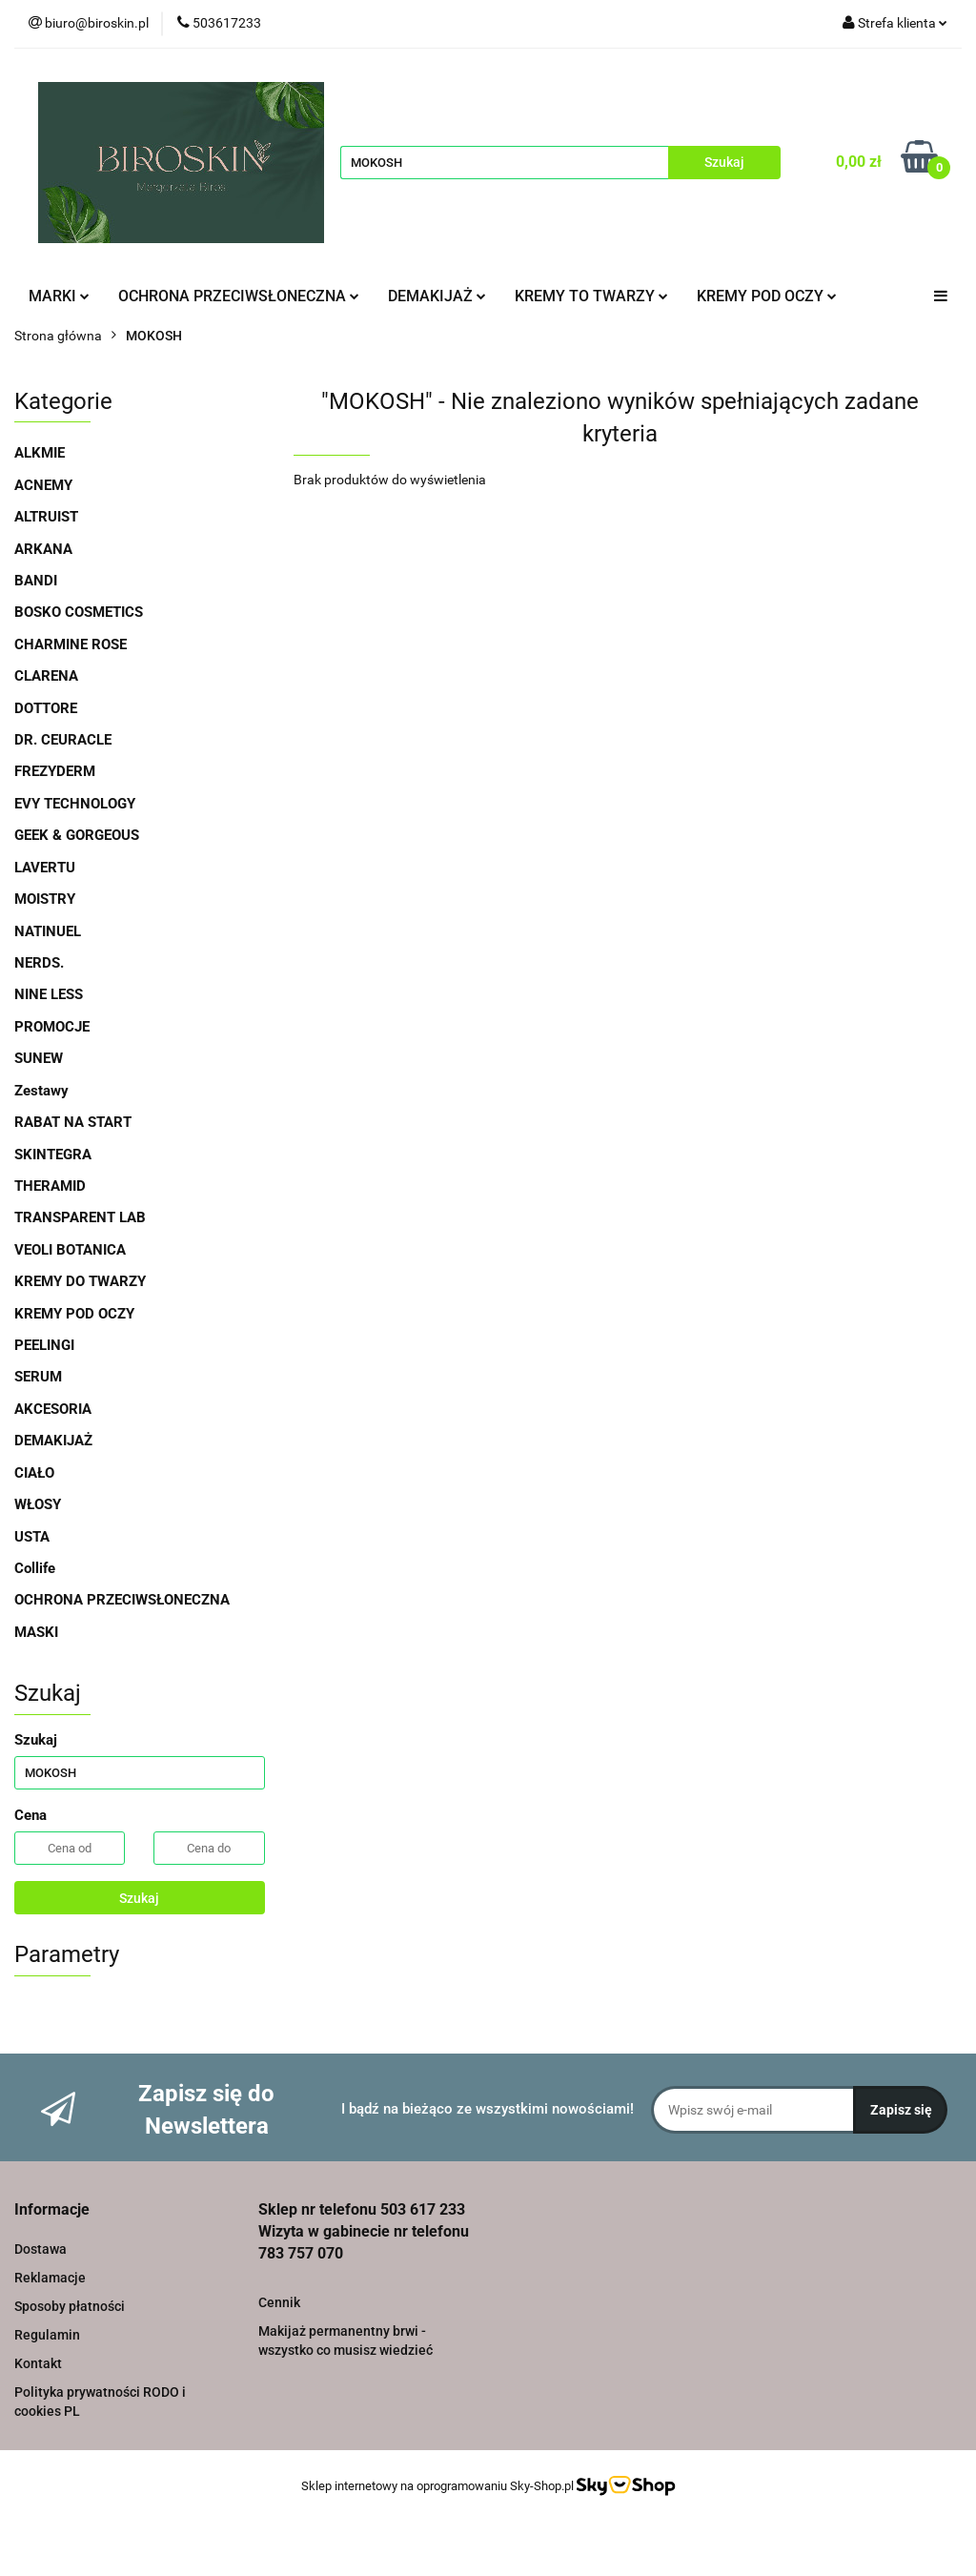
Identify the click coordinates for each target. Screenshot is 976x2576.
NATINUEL (47, 931)
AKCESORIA (53, 1409)
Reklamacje (50, 2277)
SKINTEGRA (53, 1154)
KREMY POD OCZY (767, 296)
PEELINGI (44, 1345)
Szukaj (139, 1898)
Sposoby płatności (69, 2306)
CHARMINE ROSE (70, 644)
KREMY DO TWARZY (80, 1281)
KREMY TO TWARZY (591, 296)
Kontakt (38, 2363)
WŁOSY (37, 1504)
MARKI (59, 296)
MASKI (36, 1632)
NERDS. (39, 962)
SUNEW (38, 1058)
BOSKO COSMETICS (78, 612)
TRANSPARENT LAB (80, 1217)
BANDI (35, 580)
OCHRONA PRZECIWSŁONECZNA (238, 296)
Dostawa (40, 2249)
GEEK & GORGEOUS (76, 835)
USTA (32, 1536)
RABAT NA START (73, 1122)
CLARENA (46, 676)
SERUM (38, 1376)
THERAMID (50, 1186)
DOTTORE (45, 708)
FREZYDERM (54, 771)
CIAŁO (34, 1473)
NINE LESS (48, 994)
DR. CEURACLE (63, 739)
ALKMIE (39, 452)
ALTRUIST (46, 516)
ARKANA (43, 549)
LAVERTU (44, 867)
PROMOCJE (52, 1026)
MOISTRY (44, 899)
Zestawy (41, 1090)
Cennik (279, 2302)
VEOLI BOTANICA (70, 1249)
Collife (34, 1568)
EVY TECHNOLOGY (74, 803)
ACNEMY (43, 485)
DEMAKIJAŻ (437, 296)
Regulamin (47, 2334)
